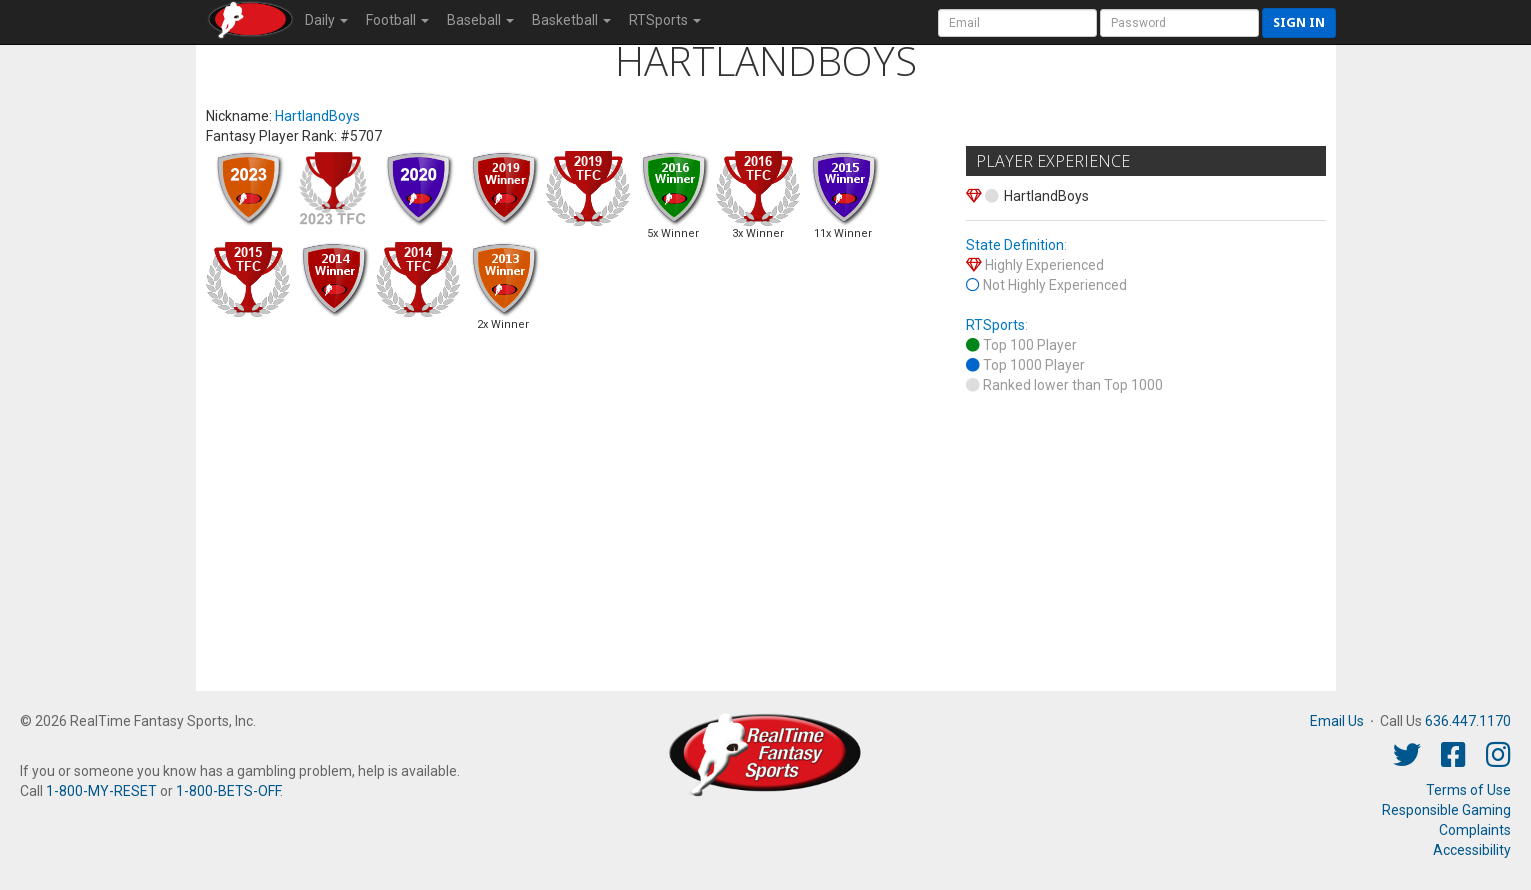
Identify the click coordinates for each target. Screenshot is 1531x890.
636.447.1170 (1468, 721)
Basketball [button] (571, 20)
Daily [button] (326, 20)
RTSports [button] (665, 20)
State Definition (1015, 245)
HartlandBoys (317, 116)
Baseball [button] (480, 20)
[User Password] (1179, 23)
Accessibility (1472, 850)
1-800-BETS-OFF (228, 791)
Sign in (1299, 22)
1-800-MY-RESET (101, 791)
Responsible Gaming (1446, 810)
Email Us (1337, 721)
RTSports (995, 325)
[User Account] (1017, 23)
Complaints (1475, 830)
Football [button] (397, 20)
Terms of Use (1468, 790)
